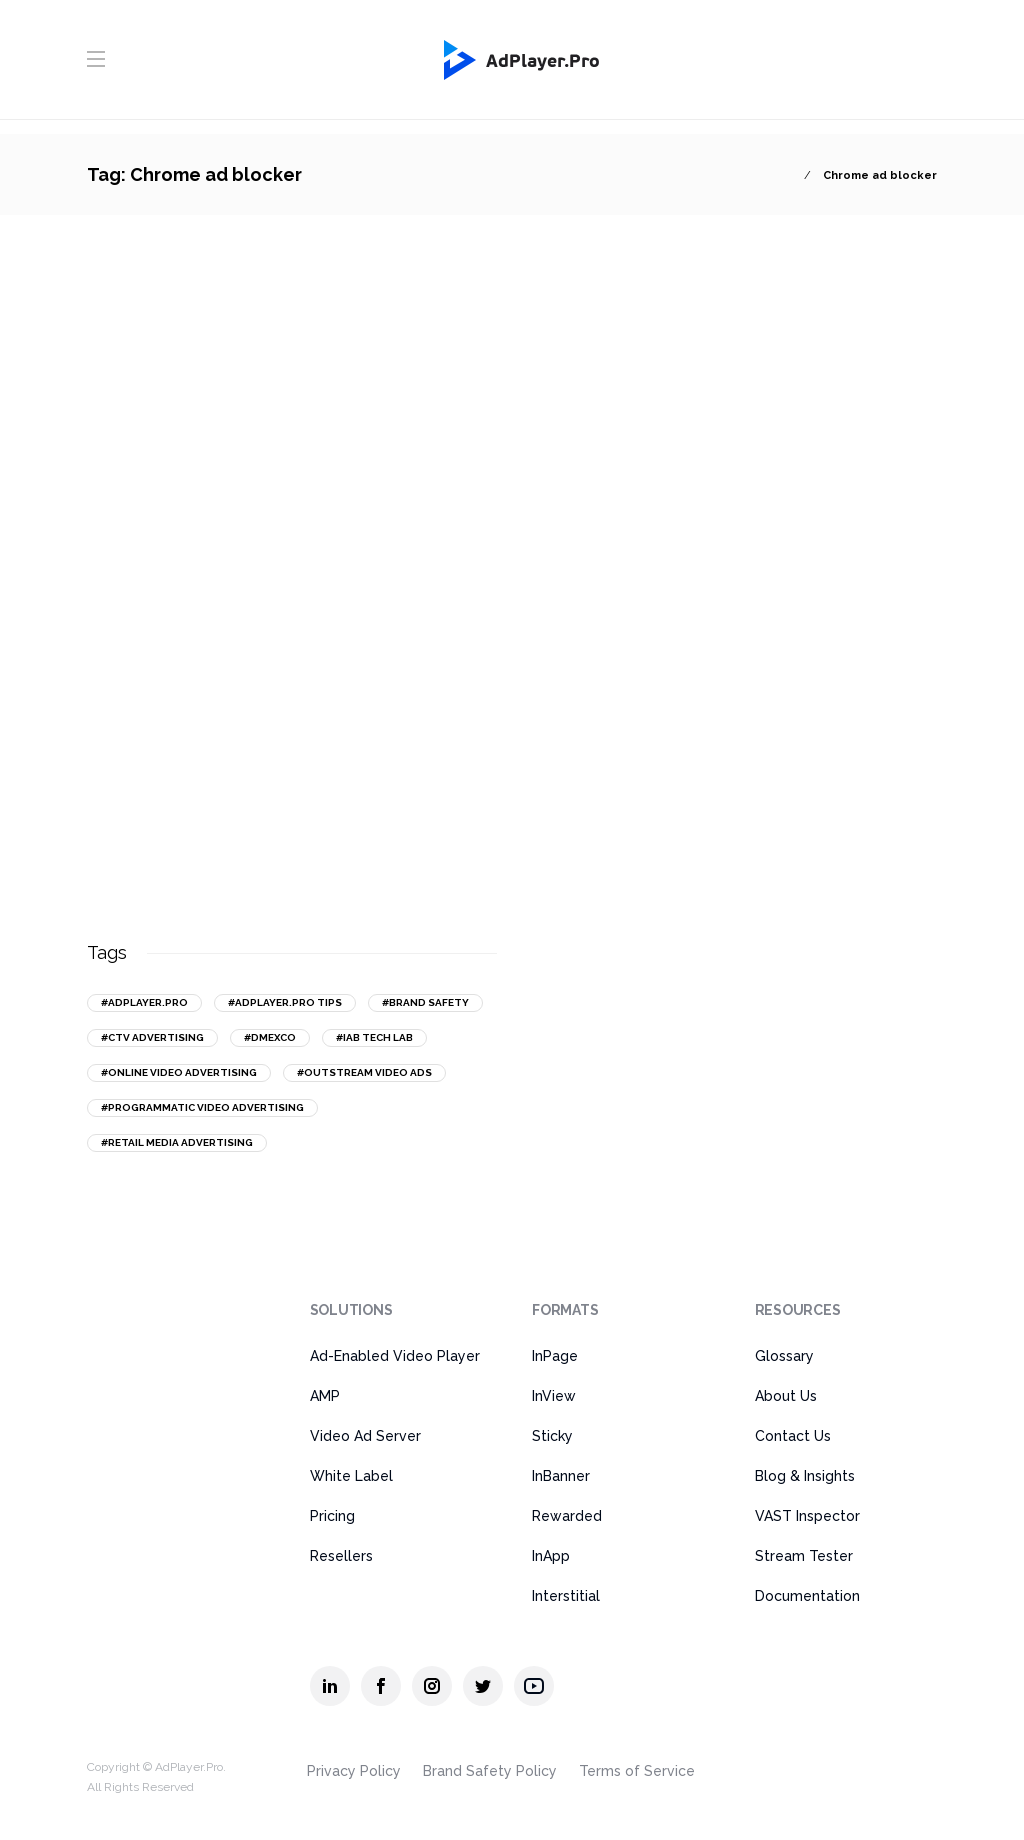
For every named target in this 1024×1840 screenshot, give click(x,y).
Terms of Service (637, 1771)
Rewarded (567, 1516)
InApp (551, 1556)
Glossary (784, 1356)
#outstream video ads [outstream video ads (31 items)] (364, 1072)
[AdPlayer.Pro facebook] (381, 1686)
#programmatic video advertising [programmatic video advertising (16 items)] (202, 1107)
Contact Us (793, 1436)
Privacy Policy (354, 1771)
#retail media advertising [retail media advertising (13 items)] (177, 1142)
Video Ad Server (365, 1436)
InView (554, 1396)
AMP (325, 1396)
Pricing (332, 1516)
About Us (786, 1396)
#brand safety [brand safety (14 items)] (425, 1002)
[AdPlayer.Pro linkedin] (330, 1686)
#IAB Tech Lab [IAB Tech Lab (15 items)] (374, 1037)
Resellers (341, 1556)
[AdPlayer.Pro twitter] (483, 1686)
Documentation (807, 1596)
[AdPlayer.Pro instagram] (432, 1686)
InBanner (561, 1476)
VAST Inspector (807, 1516)
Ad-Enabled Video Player (395, 1356)
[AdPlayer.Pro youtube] (534, 1686)
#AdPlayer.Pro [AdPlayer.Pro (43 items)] (144, 1002)
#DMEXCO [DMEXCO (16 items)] (270, 1037)
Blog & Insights (805, 1476)
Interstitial (566, 1596)
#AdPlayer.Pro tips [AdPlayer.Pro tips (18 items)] (285, 1002)
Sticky (552, 1436)
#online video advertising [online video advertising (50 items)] (179, 1072)
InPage (555, 1356)
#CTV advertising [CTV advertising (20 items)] (152, 1037)
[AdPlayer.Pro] (165, 1322)
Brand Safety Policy (490, 1771)
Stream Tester (804, 1556)
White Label (351, 1476)
